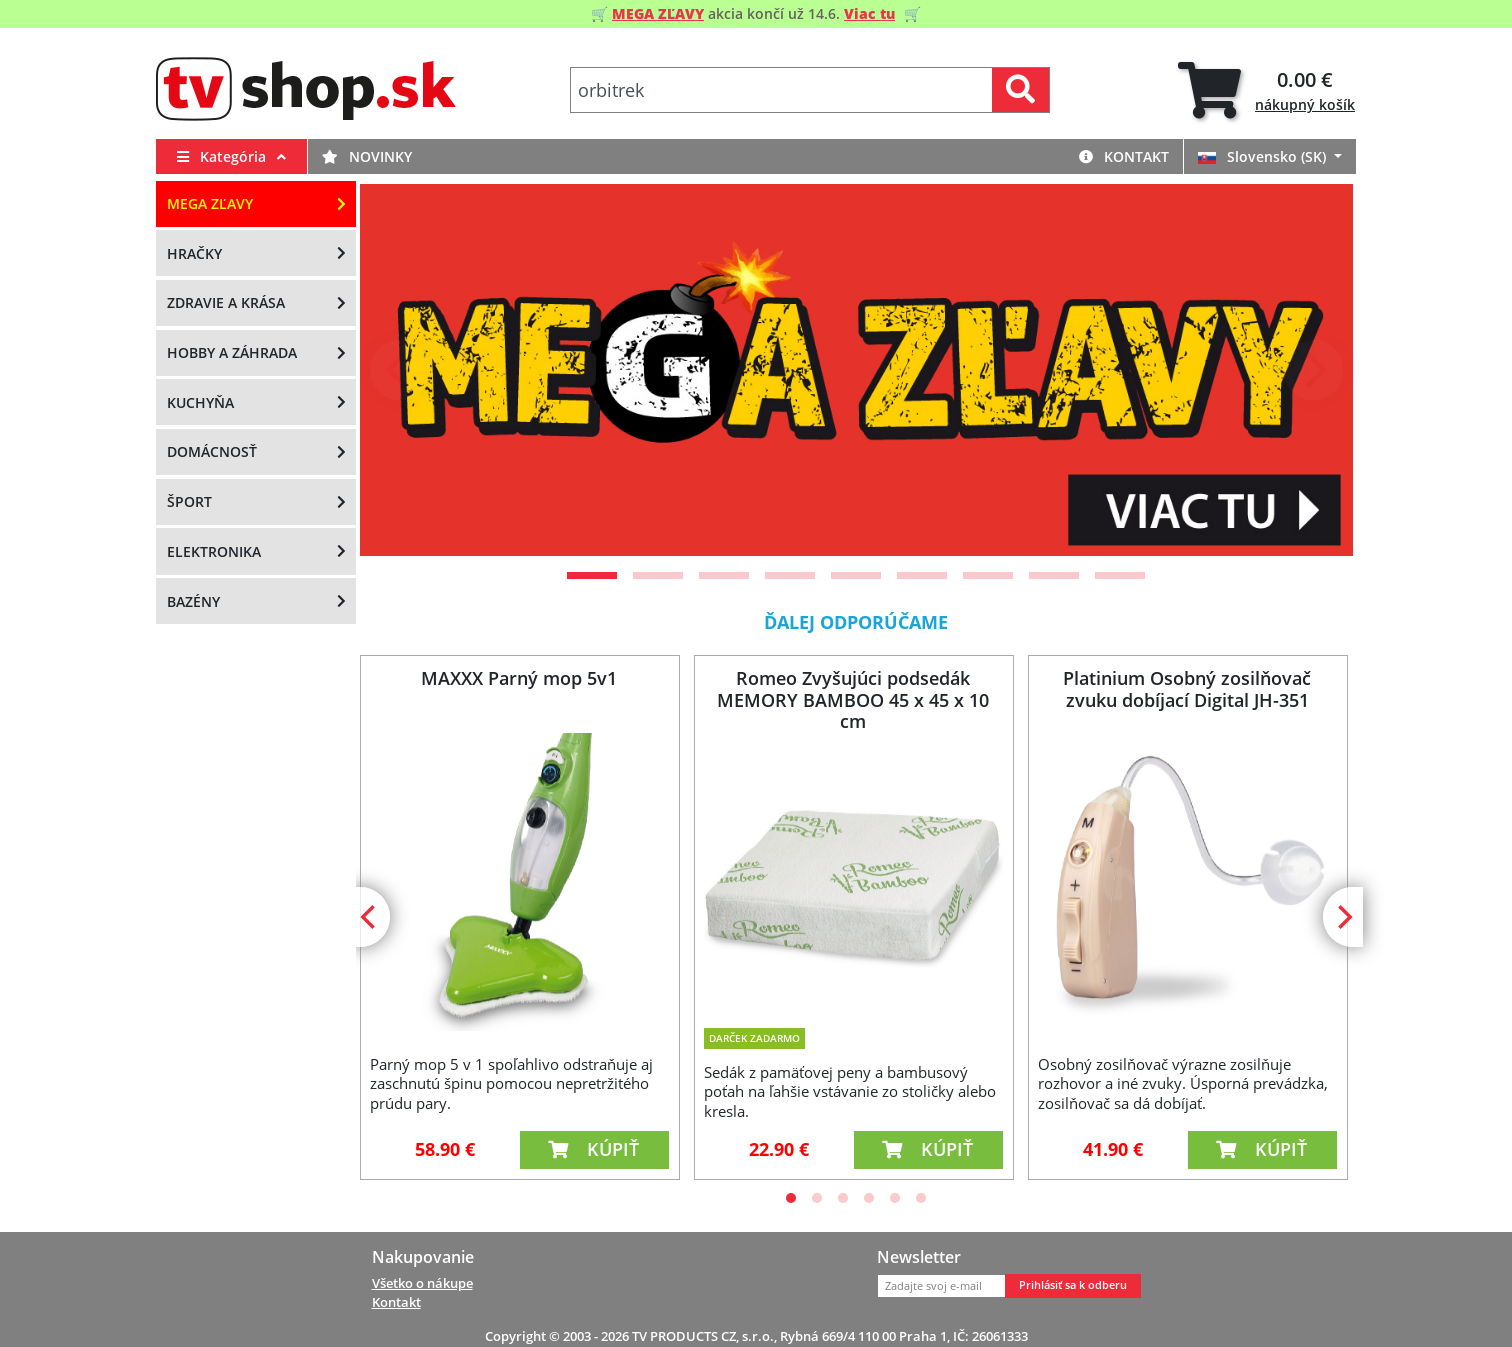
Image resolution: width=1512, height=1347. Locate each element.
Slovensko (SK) (1264, 156)
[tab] (1266, 90)
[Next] (1313, 370)
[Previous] (400, 370)
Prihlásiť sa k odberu (1073, 1285)
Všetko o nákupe (422, 1283)
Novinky (367, 156)
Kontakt (1124, 156)
